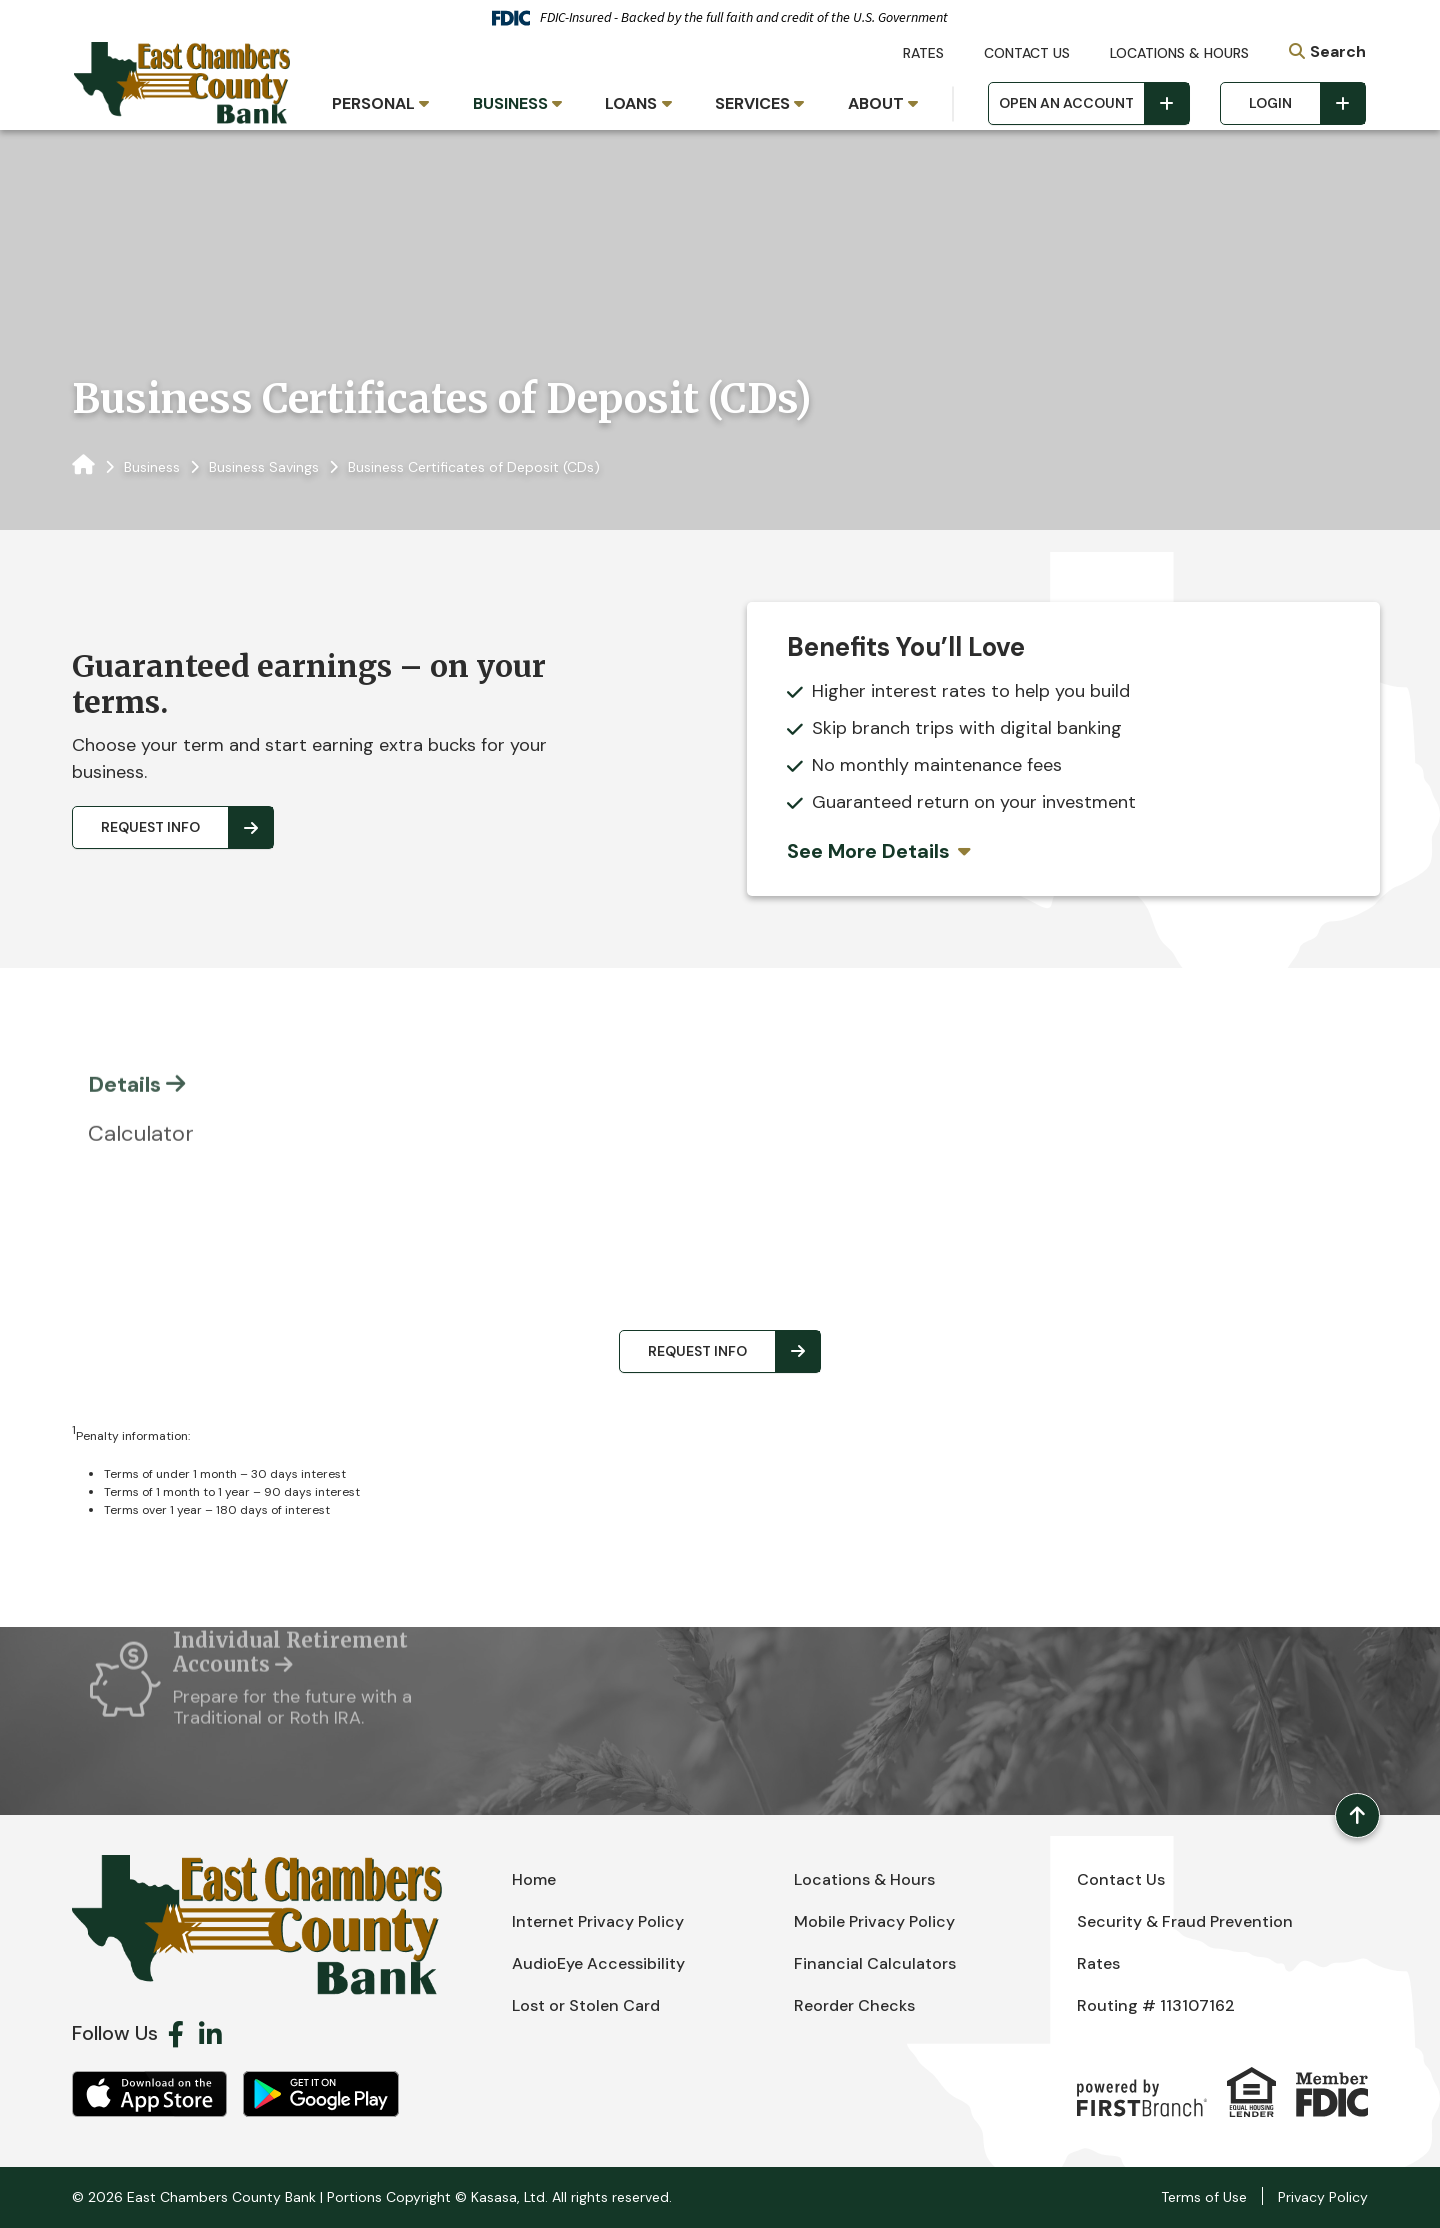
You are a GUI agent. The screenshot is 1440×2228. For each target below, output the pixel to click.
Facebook (176, 2034)
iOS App (150, 2094)
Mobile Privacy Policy (874, 1921)
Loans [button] (631, 103)
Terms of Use (1204, 2197)
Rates (923, 53)
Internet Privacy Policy (598, 1921)
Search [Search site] (1338, 51)
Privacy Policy (1323, 2197)
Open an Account (1066, 103)
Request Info (150, 827)
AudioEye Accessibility (598, 1963)
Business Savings (264, 467)
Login (1270, 103)
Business (152, 467)
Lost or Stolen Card (586, 2005)
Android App (321, 2094)
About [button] (876, 103)
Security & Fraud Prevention (1185, 1921)
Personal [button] (373, 103)
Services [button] (752, 103)
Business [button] (510, 103)
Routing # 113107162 (1156, 2005)
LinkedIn (210, 2034)
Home (534, 1879)
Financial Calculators (875, 1963)
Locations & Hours (1179, 53)
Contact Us (1027, 53)
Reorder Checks (854, 2005)
